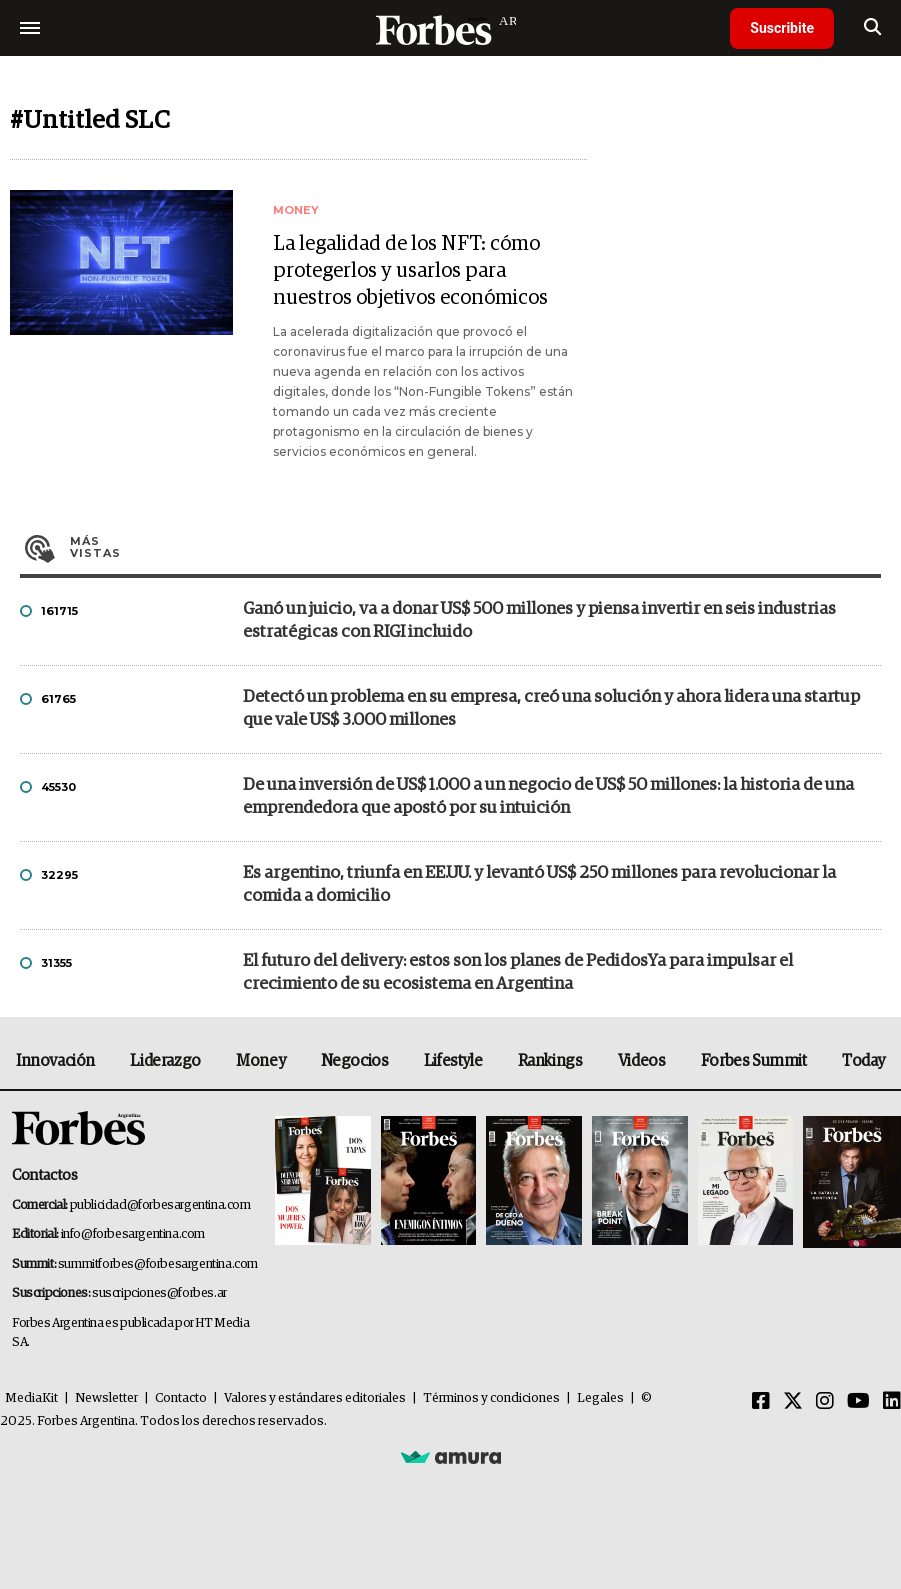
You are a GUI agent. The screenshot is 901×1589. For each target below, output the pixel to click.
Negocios (355, 1061)
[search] (872, 28)
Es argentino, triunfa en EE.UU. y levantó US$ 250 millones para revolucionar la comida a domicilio (539, 885)
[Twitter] (793, 1402)
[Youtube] (858, 1402)
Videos (642, 1061)
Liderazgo (165, 1061)
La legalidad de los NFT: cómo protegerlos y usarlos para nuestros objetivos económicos (410, 271)
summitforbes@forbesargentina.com (158, 1264)
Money (260, 1061)
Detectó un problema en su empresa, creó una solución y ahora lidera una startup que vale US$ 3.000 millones (551, 709)
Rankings (550, 1061)
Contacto (181, 1398)
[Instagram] (825, 1402)
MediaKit (31, 1398)
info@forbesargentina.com (133, 1234)
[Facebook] (761, 1402)
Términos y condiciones (491, 1398)
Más (475, 547)
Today (863, 1061)
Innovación (55, 1061)
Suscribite (782, 28)
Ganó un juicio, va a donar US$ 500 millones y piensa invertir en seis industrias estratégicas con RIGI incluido (539, 621)
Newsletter (106, 1398)
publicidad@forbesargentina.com (160, 1205)
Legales (600, 1398)
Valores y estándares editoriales (315, 1398)
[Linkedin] (892, 1402)
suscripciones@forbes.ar (159, 1293)
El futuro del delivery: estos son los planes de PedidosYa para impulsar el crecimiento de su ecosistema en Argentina (518, 973)
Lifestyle (453, 1061)
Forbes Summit (754, 1061)
